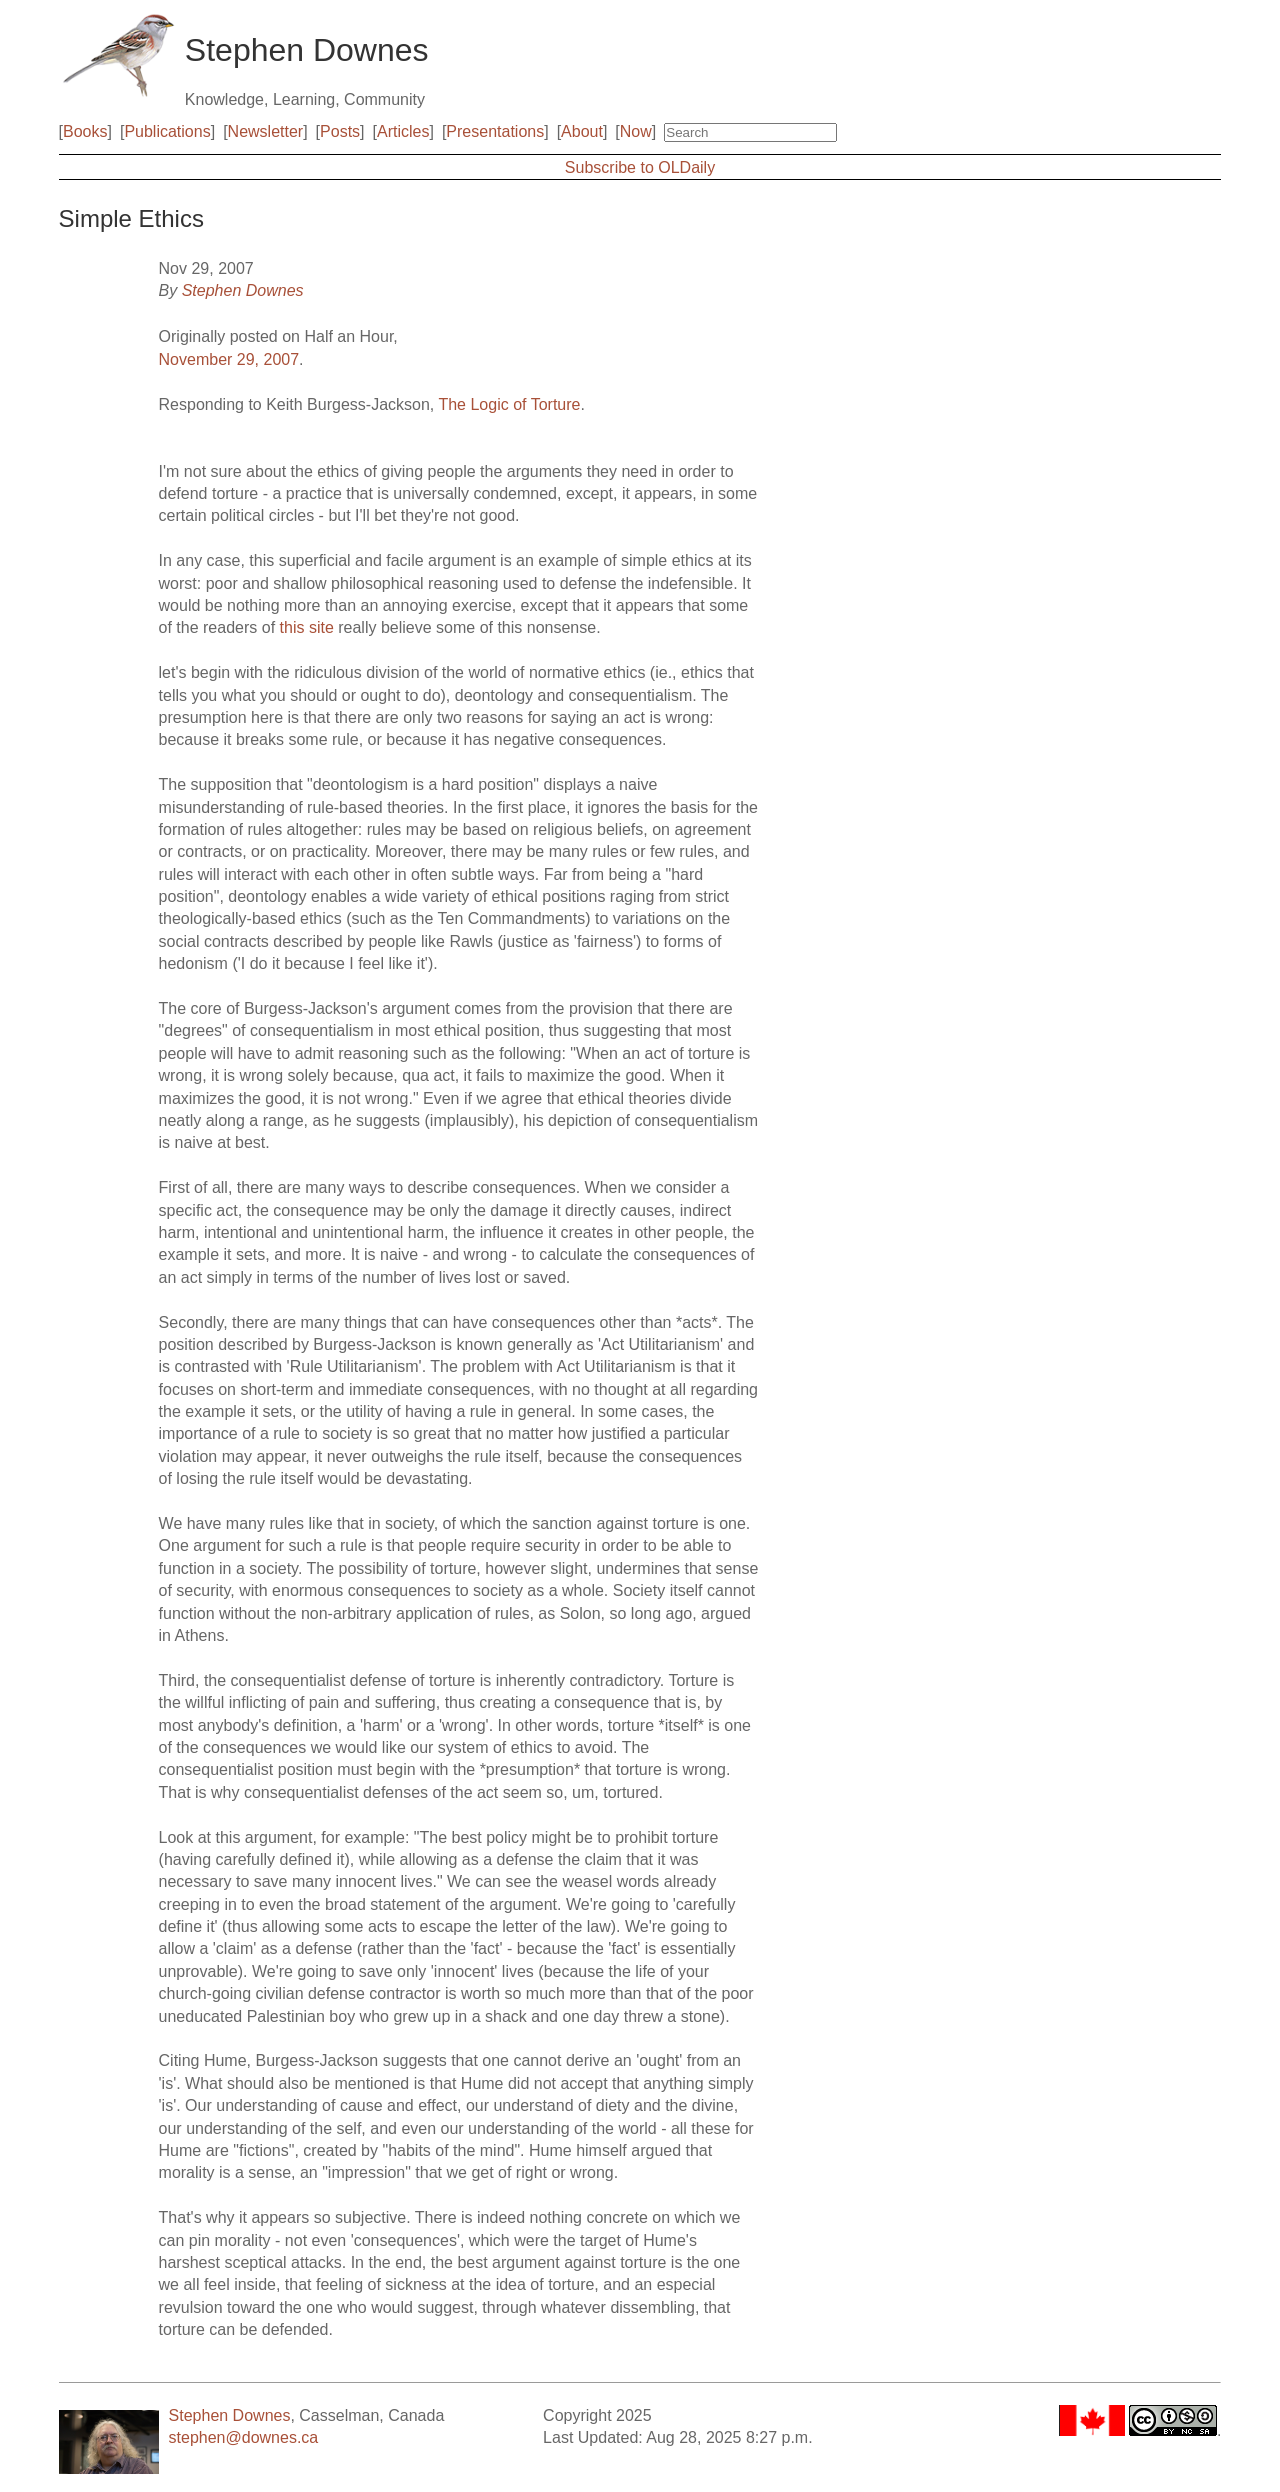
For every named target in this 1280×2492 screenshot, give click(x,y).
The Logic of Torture (509, 404)
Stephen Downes (243, 290)
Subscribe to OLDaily (640, 167)
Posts (340, 131)
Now (636, 131)
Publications (167, 131)
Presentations (495, 131)
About (582, 131)
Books (85, 131)
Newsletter (266, 131)
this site (307, 627)
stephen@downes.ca (244, 2437)
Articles (403, 131)
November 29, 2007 (229, 359)
